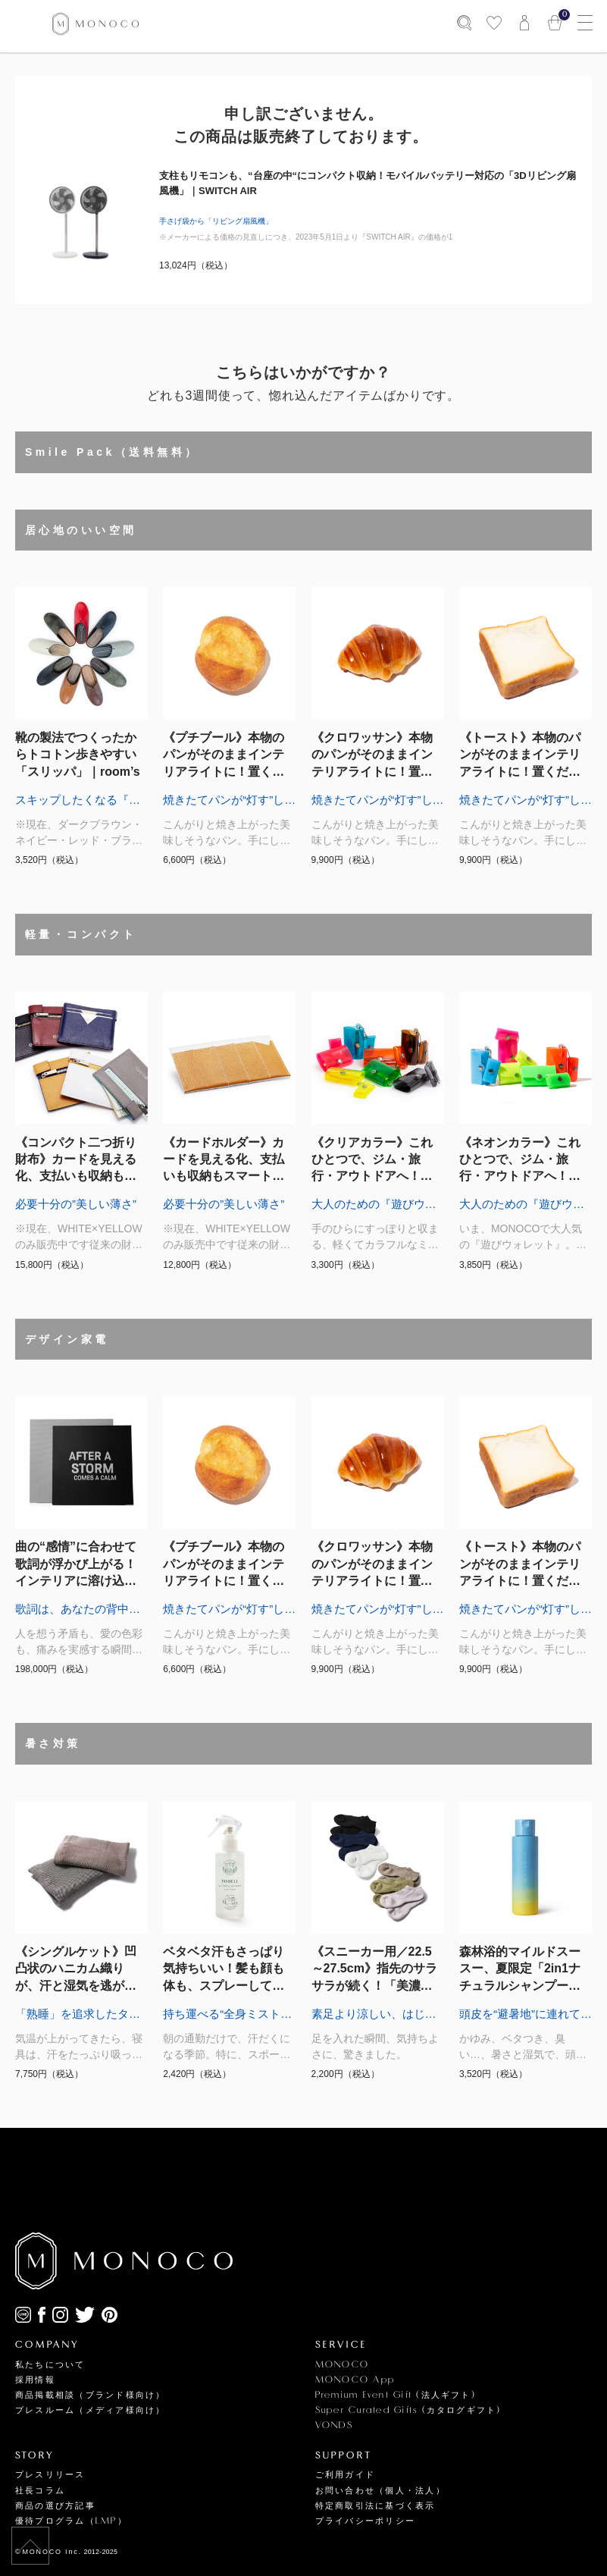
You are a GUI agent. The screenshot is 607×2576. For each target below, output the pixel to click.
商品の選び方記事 (55, 2506)
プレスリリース (50, 2474)
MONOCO (342, 2364)
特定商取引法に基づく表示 (375, 2506)
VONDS (334, 2425)
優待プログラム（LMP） (71, 2521)
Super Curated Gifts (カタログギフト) (408, 2410)
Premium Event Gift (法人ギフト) (395, 2395)
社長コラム (40, 2490)
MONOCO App (355, 2380)
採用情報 (35, 2380)
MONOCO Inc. (52, 2552)
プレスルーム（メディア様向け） (90, 2410)
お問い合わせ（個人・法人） (380, 2490)
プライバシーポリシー (365, 2521)
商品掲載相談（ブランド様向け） (90, 2395)
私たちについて (50, 2364)
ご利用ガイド (345, 2474)
